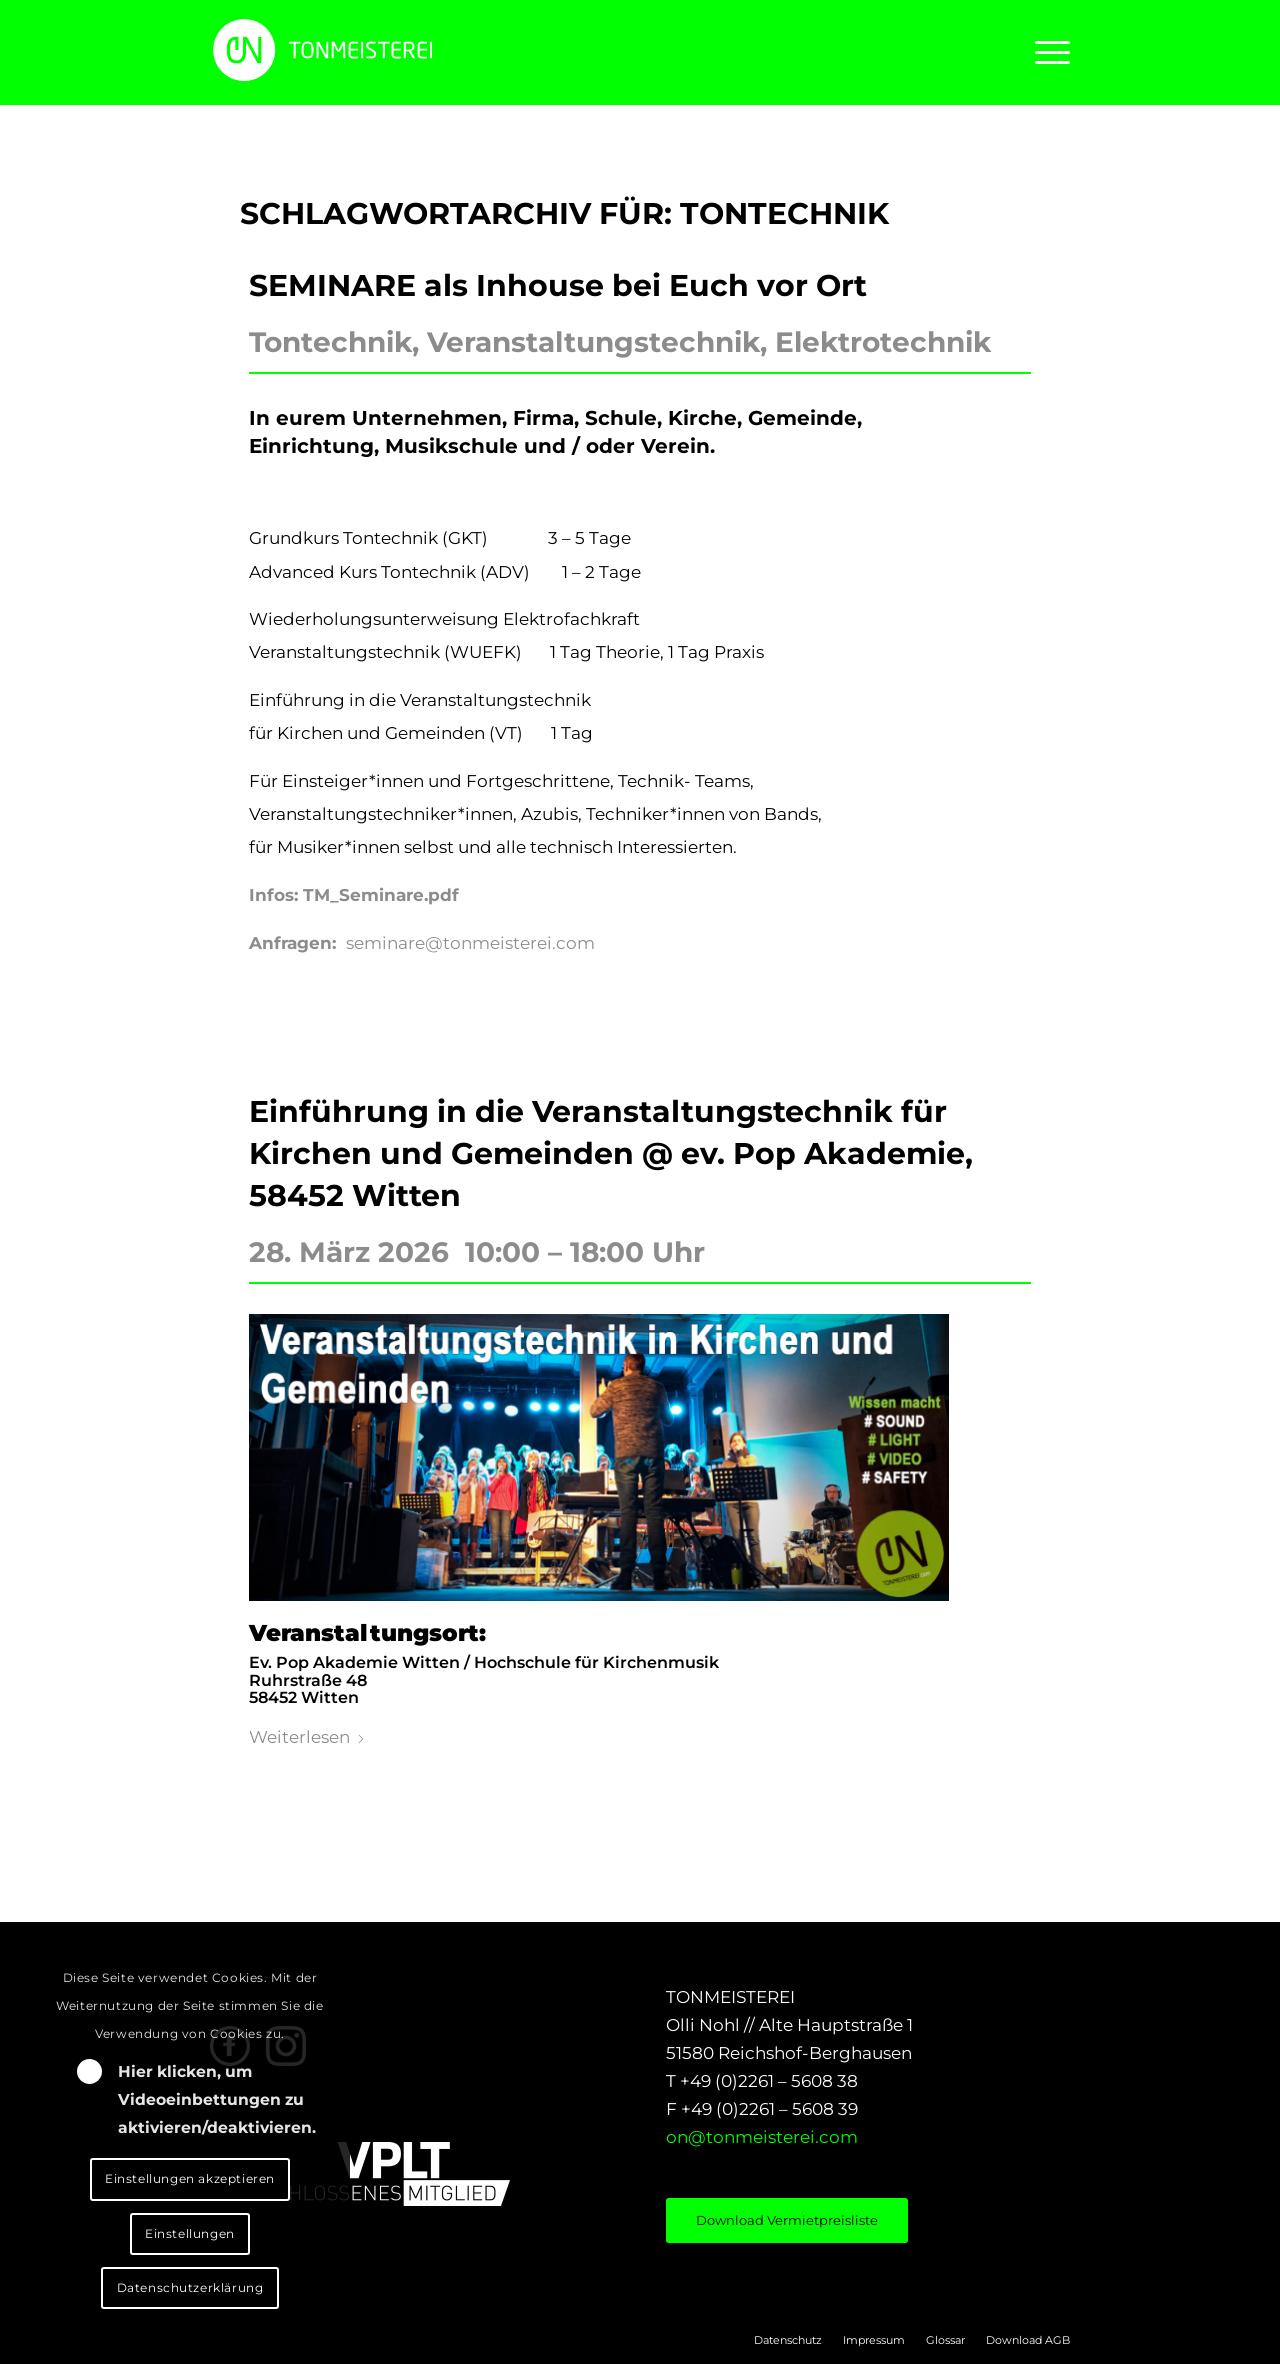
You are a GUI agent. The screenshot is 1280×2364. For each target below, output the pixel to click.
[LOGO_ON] (390, 50)
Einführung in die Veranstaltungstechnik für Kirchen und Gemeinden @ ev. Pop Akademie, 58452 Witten (611, 1153)
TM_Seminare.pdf (381, 895)
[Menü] (1046, 52)
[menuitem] (1046, 52)
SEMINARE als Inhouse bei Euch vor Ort (558, 285)
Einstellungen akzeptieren (190, 2178)
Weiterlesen (307, 1737)
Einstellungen (190, 2233)
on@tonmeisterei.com (762, 2137)
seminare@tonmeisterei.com (470, 943)
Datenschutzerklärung (190, 2287)
